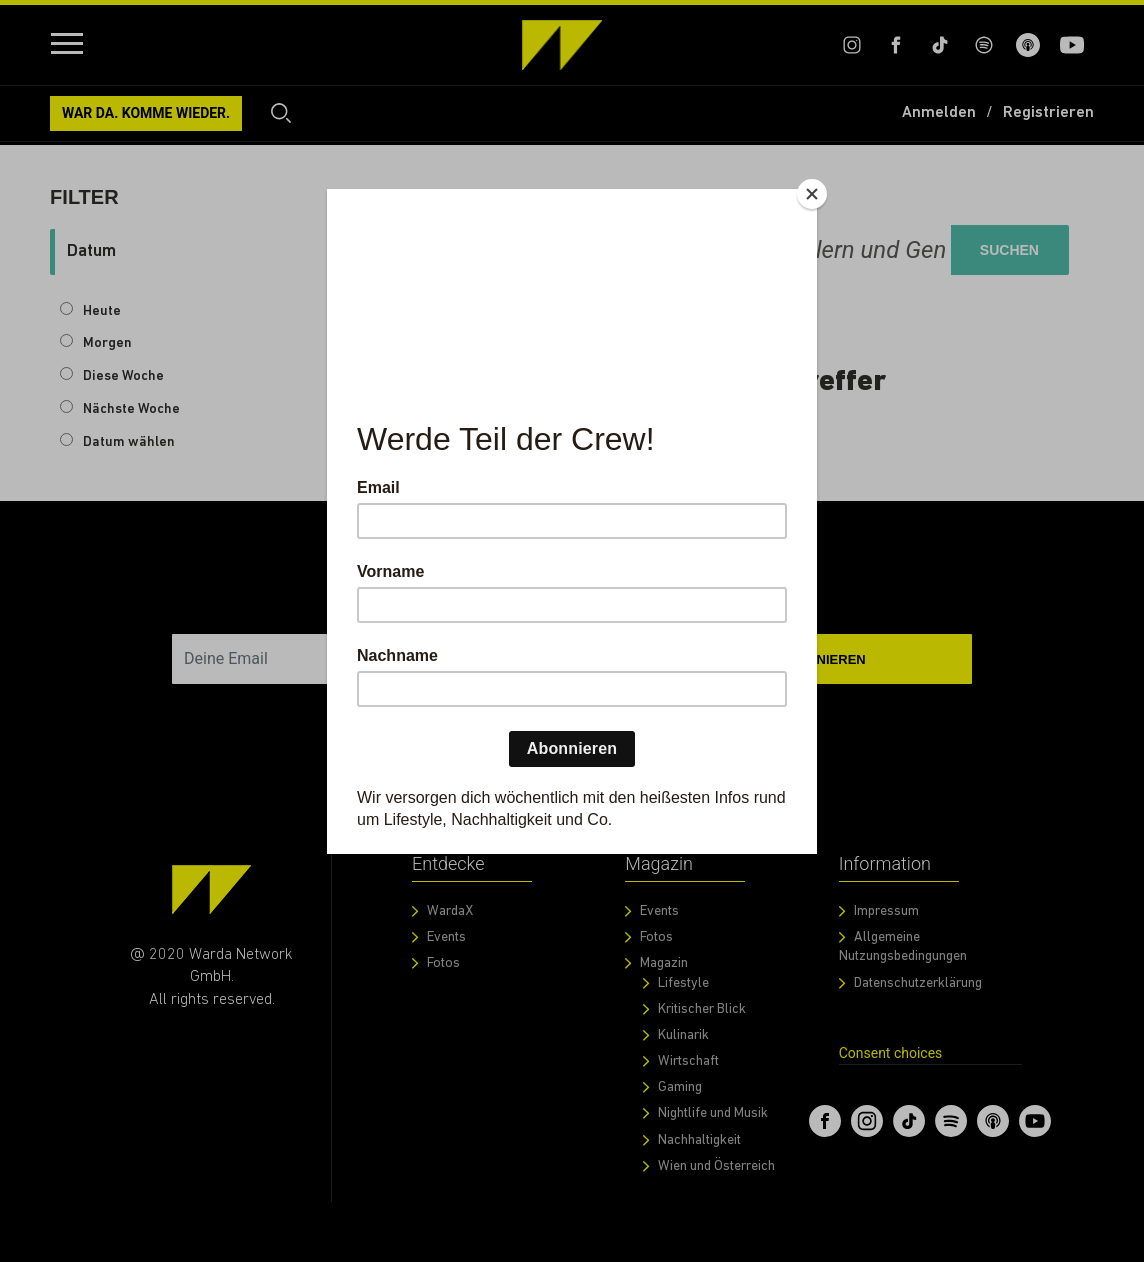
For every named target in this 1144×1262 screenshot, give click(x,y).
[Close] (812, 194)
